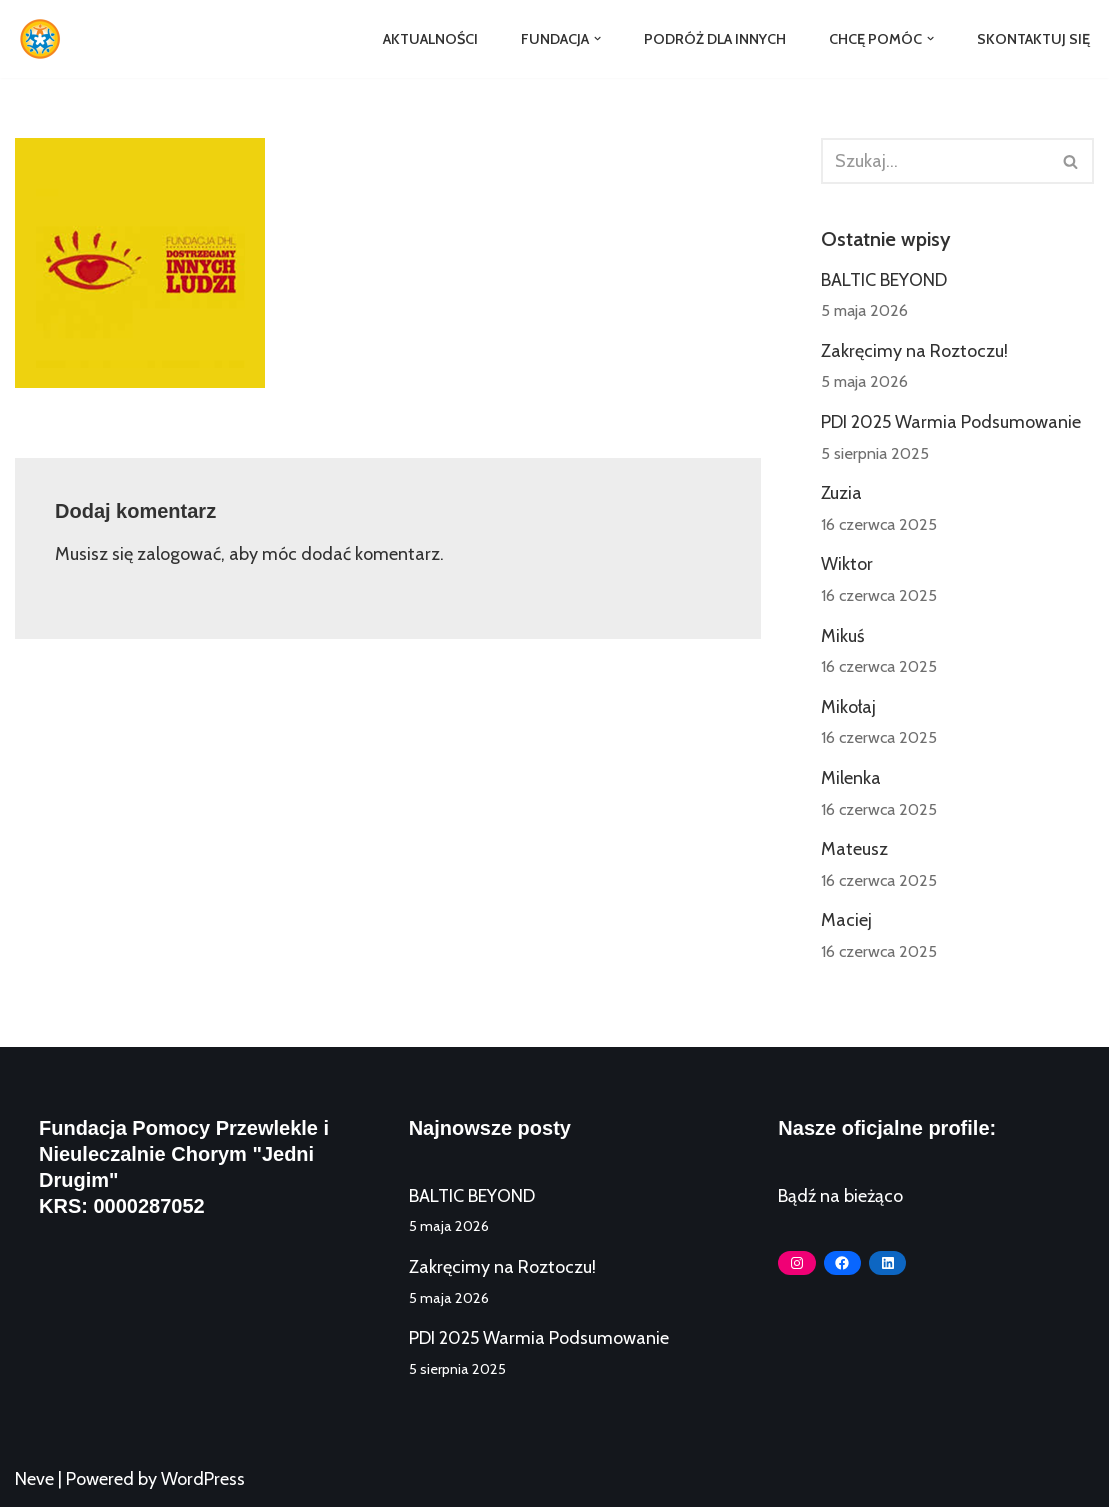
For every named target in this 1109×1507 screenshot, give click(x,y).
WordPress (203, 1479)
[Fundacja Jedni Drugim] (45, 39)
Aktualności (430, 39)
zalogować (179, 554)
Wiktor (847, 564)
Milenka (851, 778)
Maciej (846, 920)
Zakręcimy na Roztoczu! (914, 351)
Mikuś (842, 636)
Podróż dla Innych (715, 39)
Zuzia (841, 493)
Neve (34, 1479)
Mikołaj (848, 707)
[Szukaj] (935, 161)
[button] (597, 38)
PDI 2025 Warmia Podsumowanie (951, 422)
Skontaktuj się (1033, 39)
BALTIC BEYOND (884, 280)
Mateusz (854, 849)
